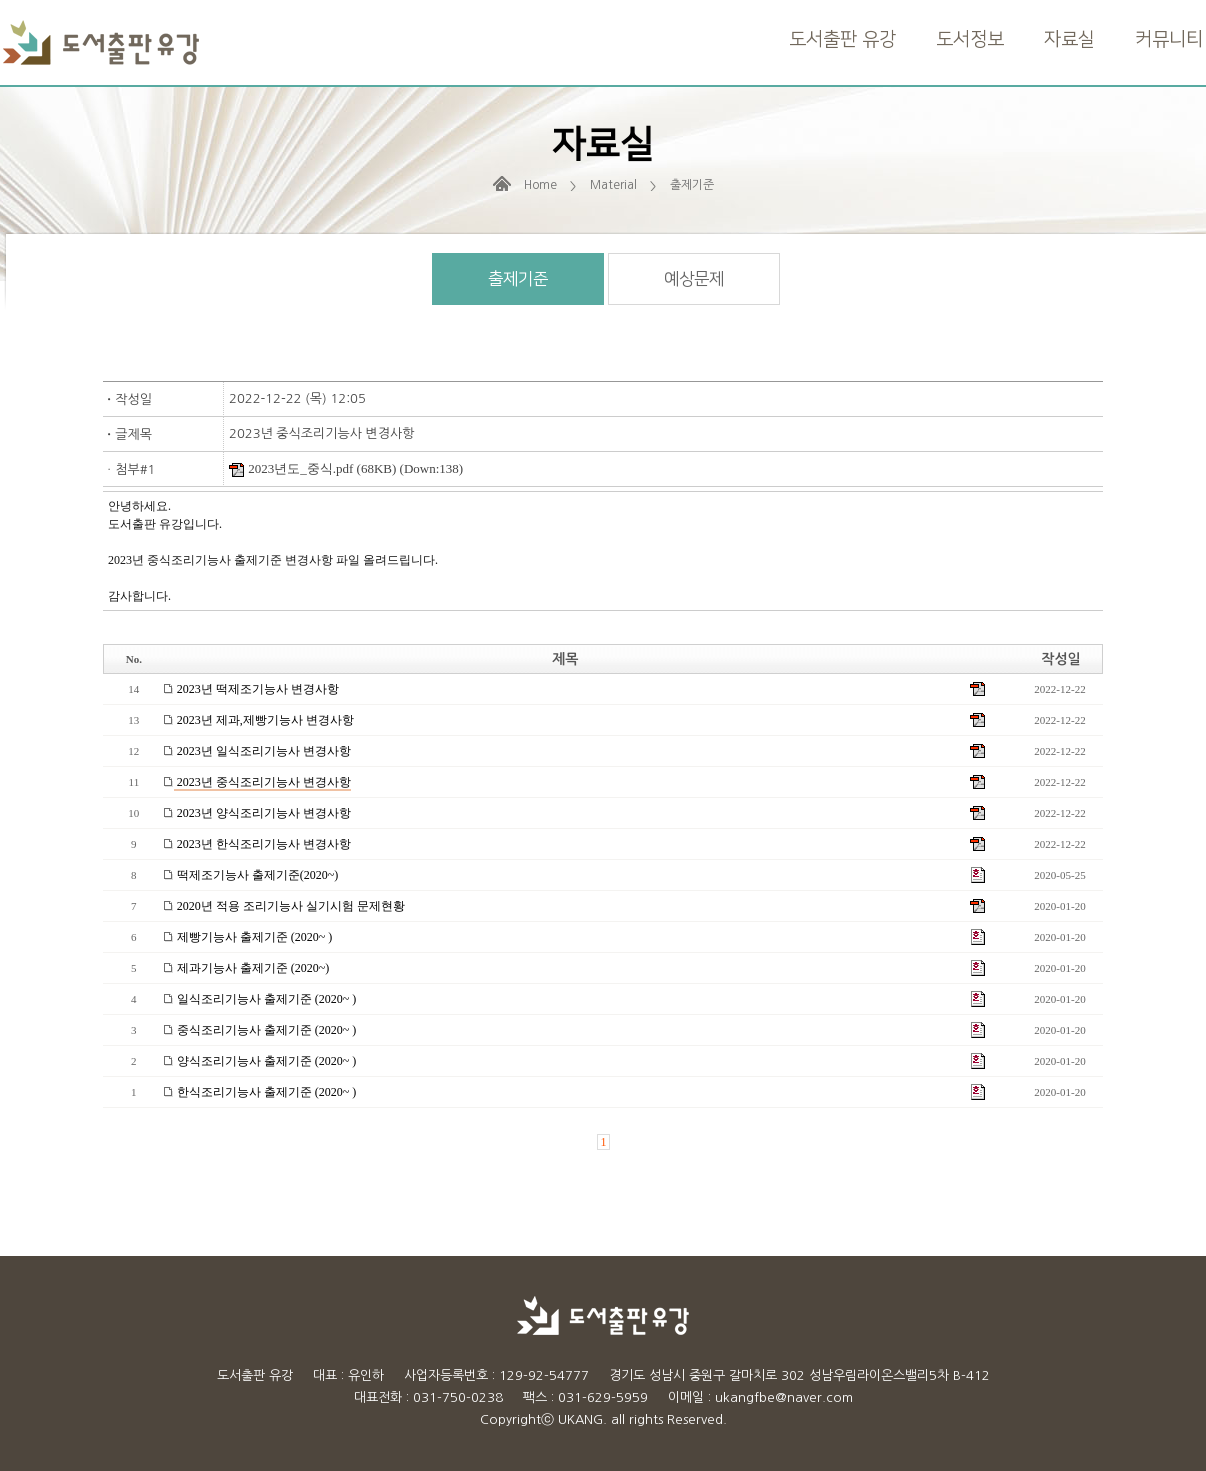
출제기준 (518, 279)
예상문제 (694, 279)
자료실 (1069, 39)
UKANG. (582, 1419)
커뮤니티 (1169, 39)
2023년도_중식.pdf (291, 468)
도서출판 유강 (842, 39)
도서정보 (970, 39)
